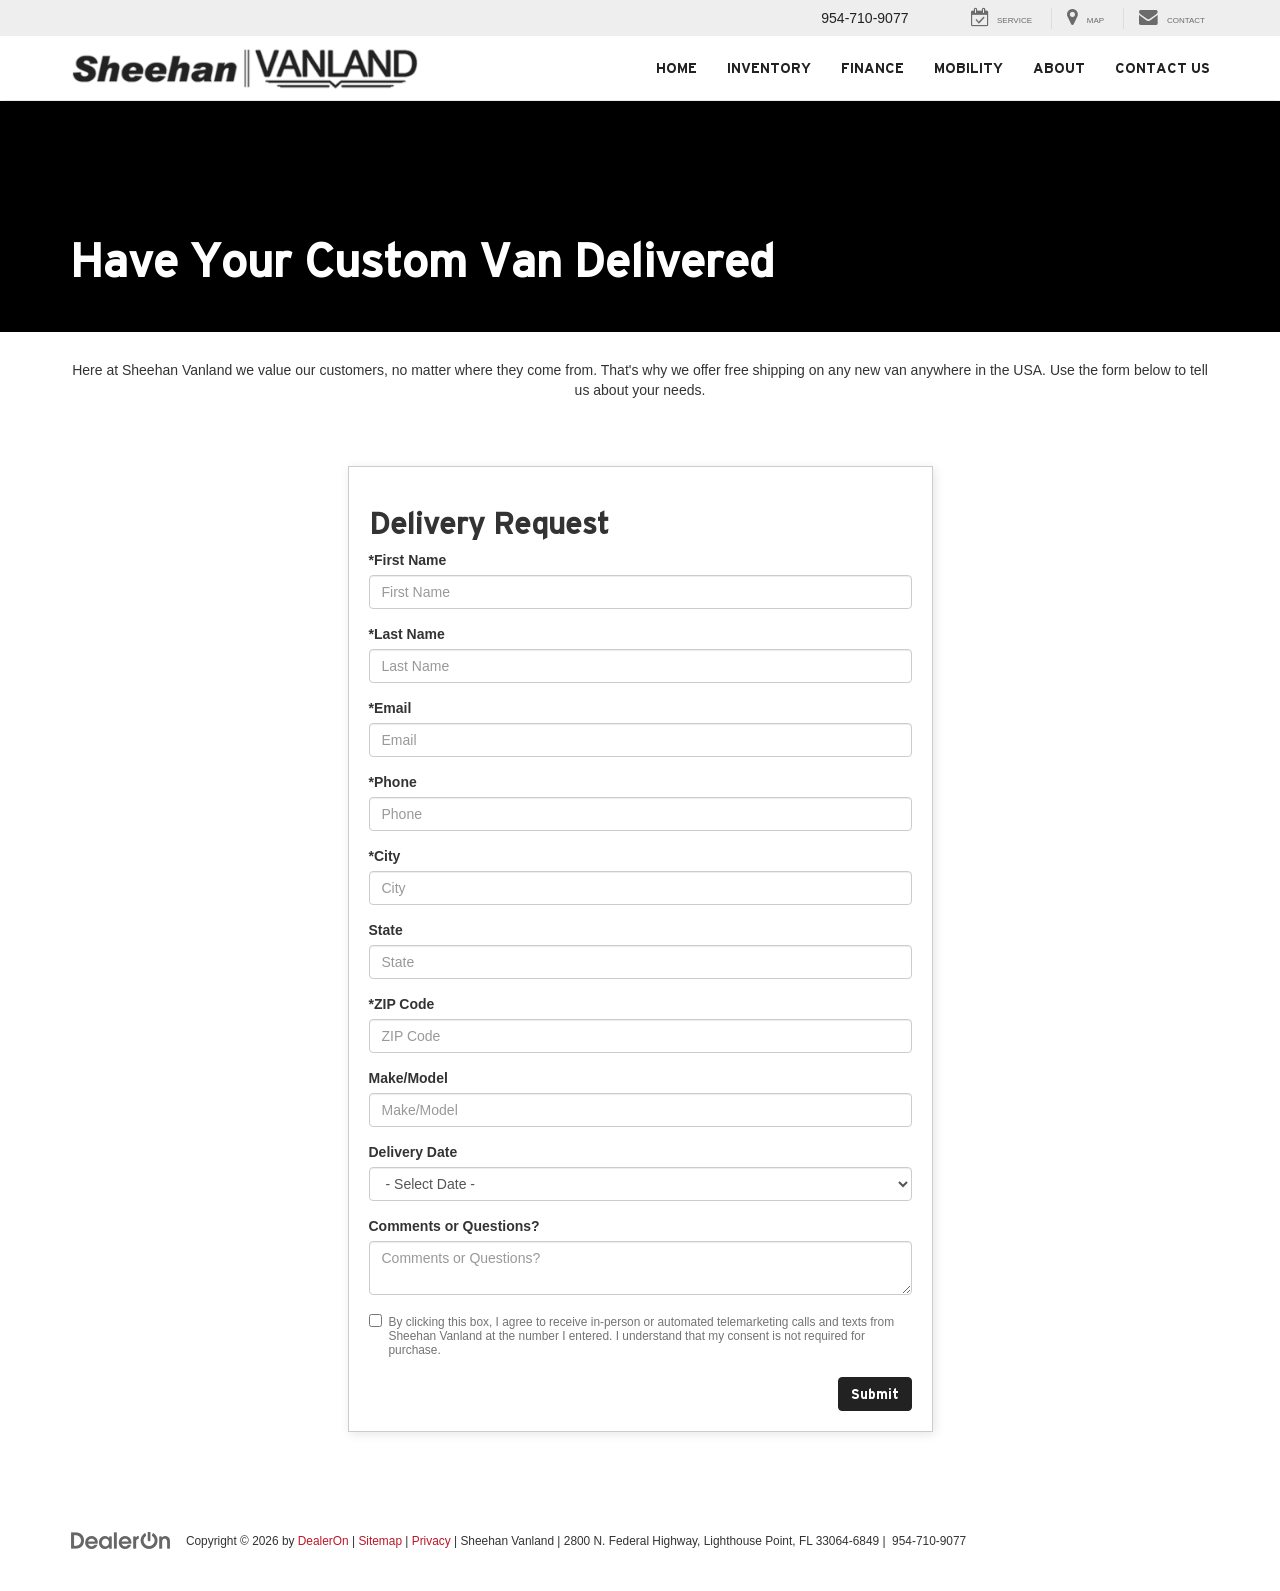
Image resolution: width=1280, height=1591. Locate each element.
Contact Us (1162, 68)
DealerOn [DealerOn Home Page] (323, 1541)
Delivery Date (413, 1152)
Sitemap (380, 1541)
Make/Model (408, 1078)
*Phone (393, 782)
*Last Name (407, 634)
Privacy (431, 1541)
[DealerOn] (121, 1540)
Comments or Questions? (454, 1226)
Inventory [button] (769, 68)
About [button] (1059, 68)
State (386, 930)
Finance (872, 68)
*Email (390, 708)
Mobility (968, 68)
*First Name (408, 560)
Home (676, 68)
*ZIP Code (402, 1004)
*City (385, 856)
